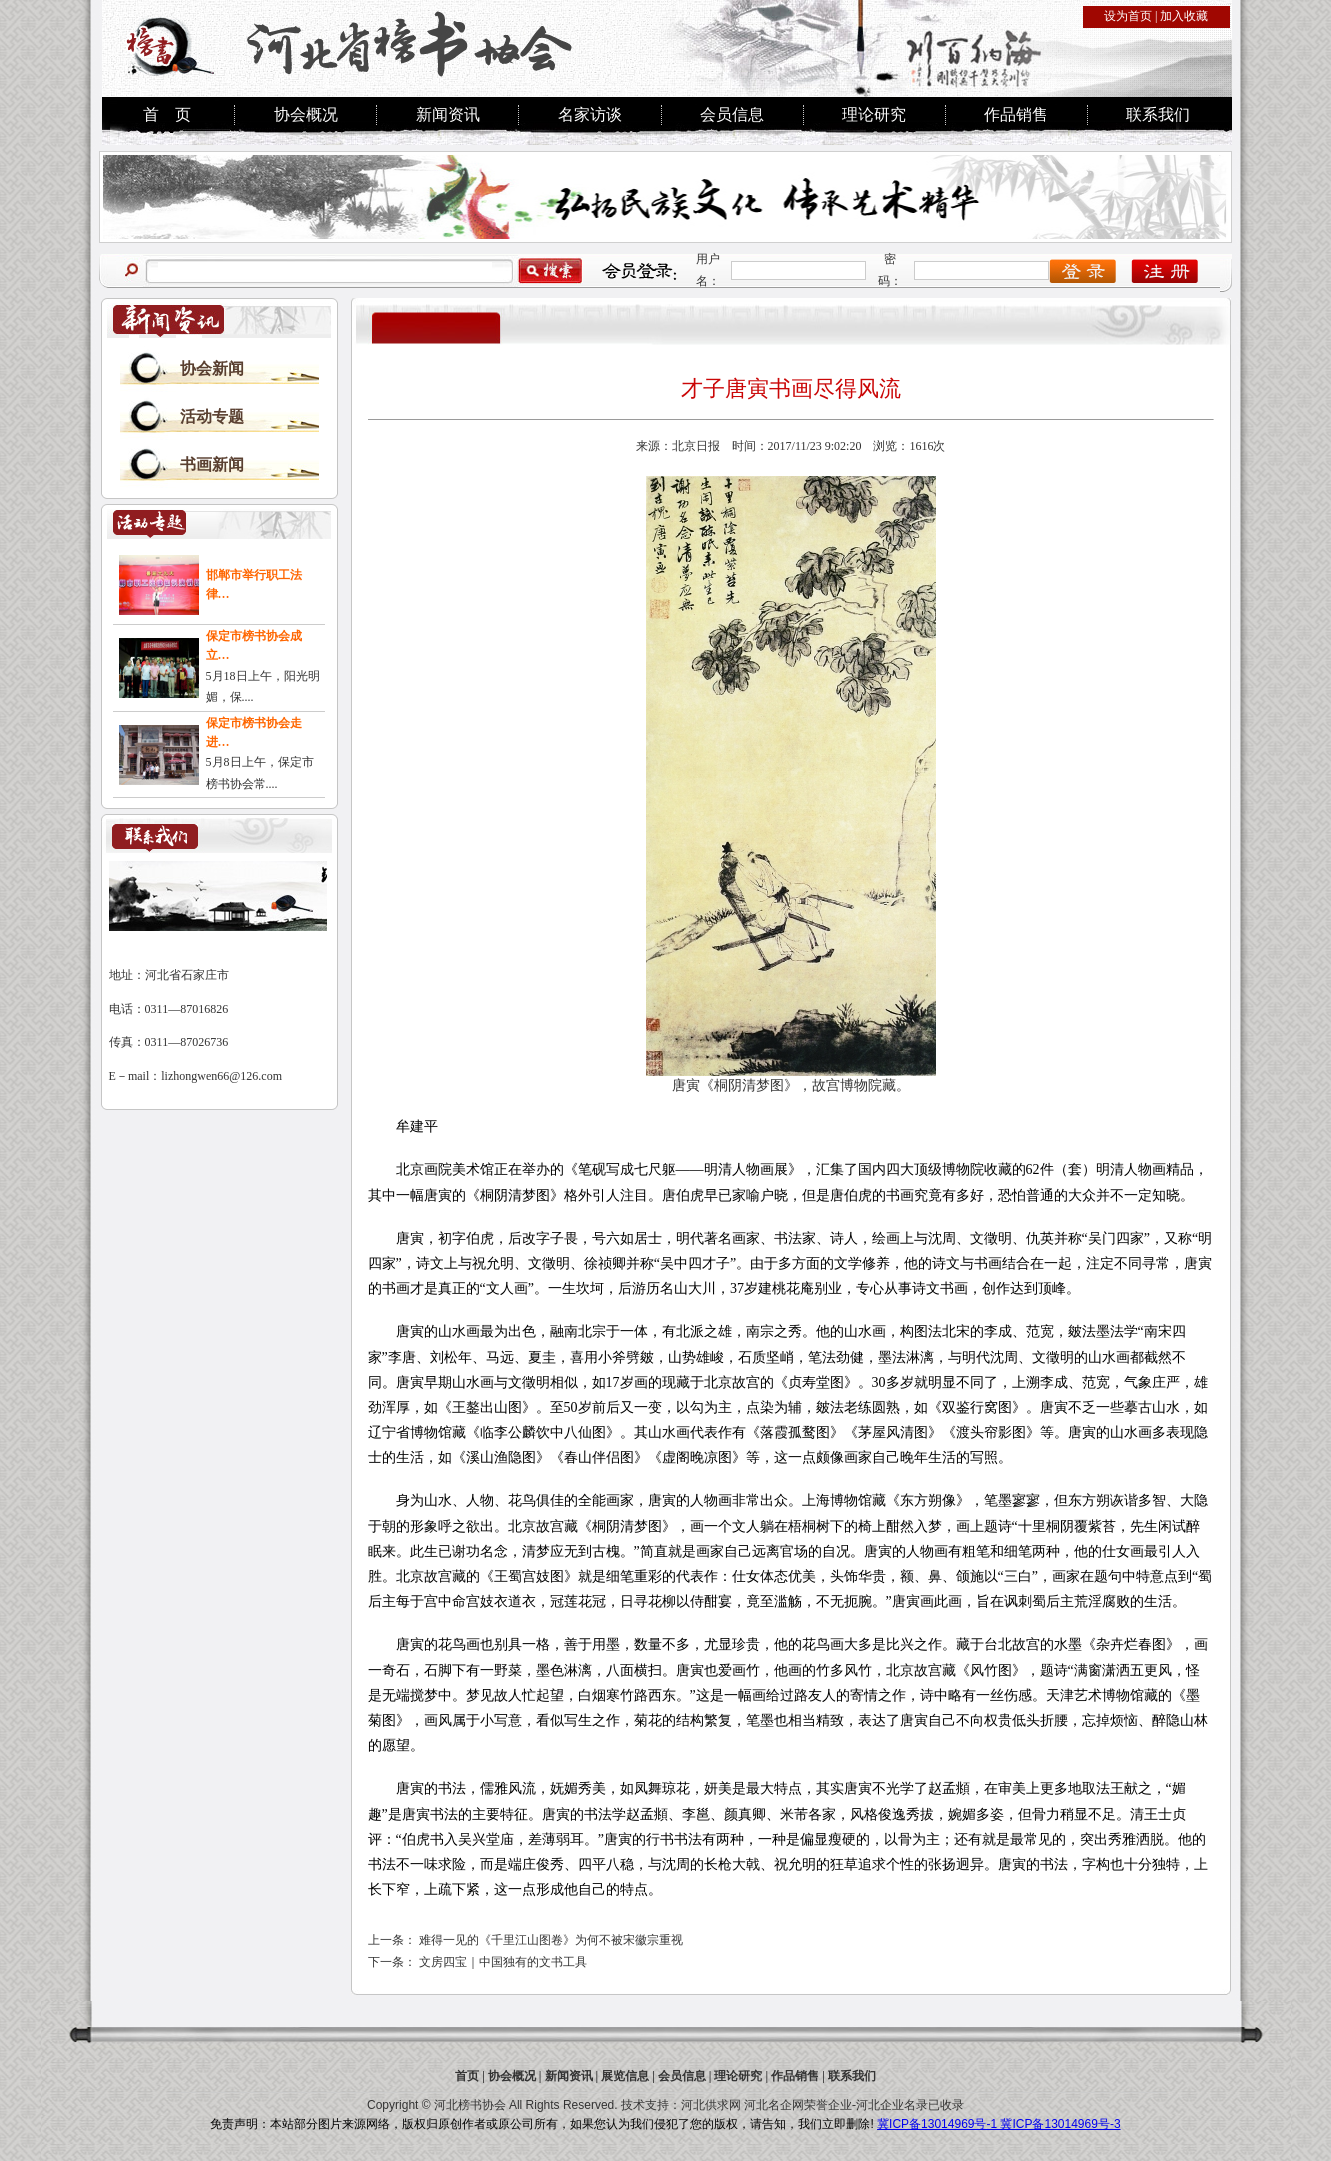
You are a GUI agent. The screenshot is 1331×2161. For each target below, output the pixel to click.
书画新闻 (212, 464)
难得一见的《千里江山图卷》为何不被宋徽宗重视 (551, 1940)
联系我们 (1158, 114)
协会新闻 (212, 368)
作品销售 (1016, 114)
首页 (467, 2076)
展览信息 (625, 2076)
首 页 (167, 114)
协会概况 (306, 114)
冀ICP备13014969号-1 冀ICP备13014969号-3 (998, 2124)
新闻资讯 (448, 114)
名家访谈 (590, 114)
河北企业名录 (892, 2105)
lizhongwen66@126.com (221, 1076)
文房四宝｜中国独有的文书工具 (503, 1962)
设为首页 (1128, 16)
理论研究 (874, 114)
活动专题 (212, 416)
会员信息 (732, 114)
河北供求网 (711, 2105)
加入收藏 (1184, 16)
